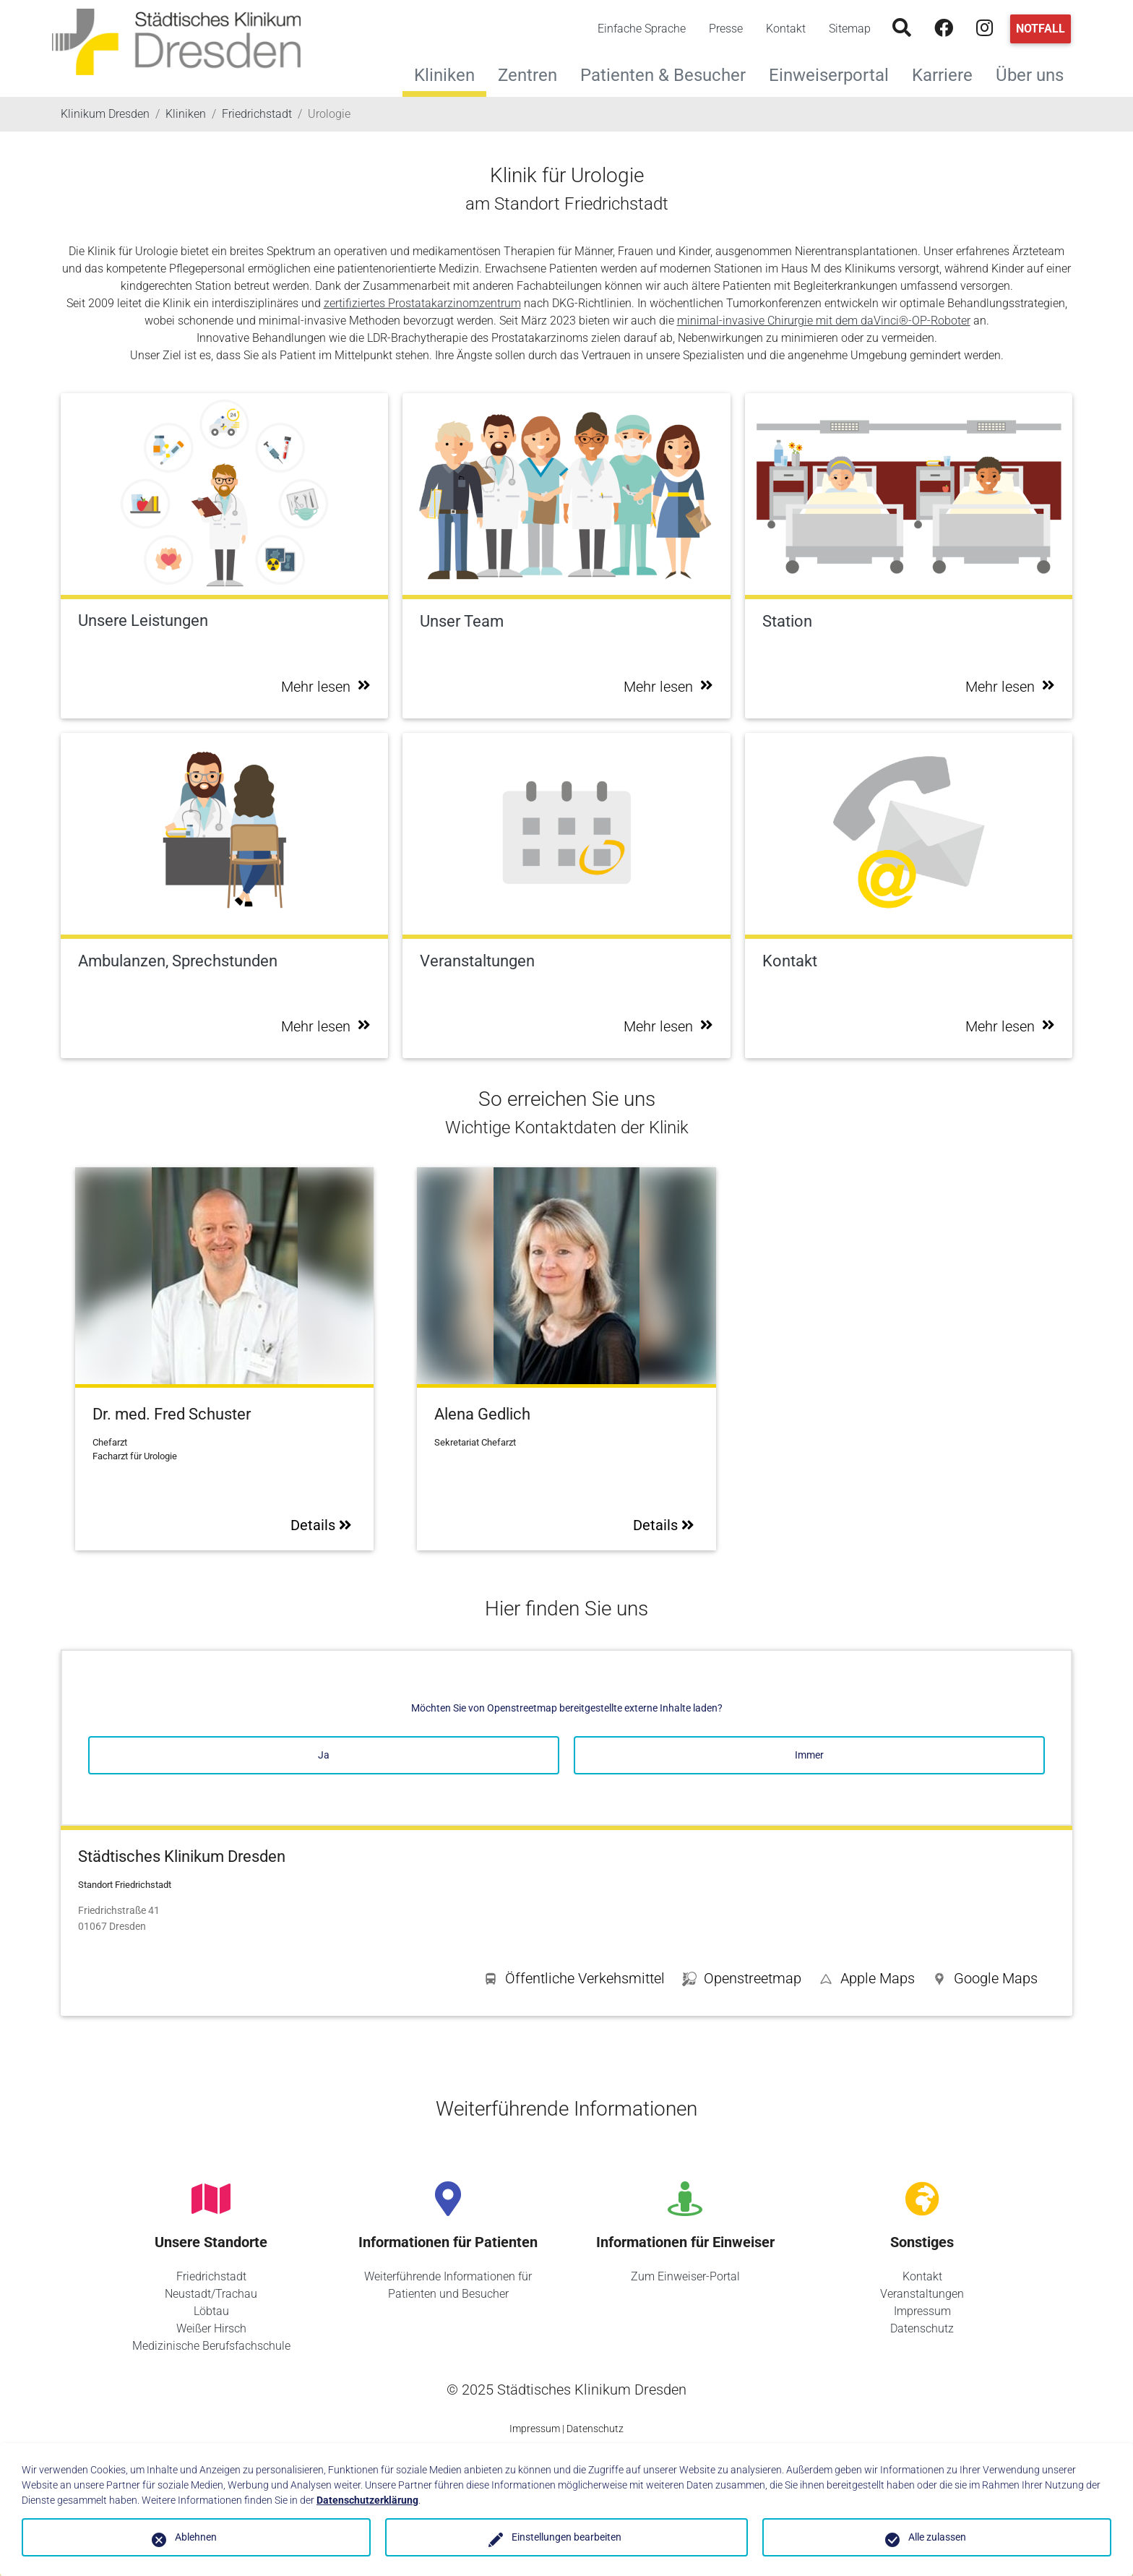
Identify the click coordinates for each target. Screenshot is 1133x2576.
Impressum (922, 2311)
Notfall (1040, 28)
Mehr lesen (326, 686)
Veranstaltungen (922, 2294)
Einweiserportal (834, 73)
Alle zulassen (937, 2537)
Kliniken (444, 75)
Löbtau (211, 2311)
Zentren (533, 73)
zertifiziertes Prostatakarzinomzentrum (422, 303)
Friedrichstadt (211, 2276)
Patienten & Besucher (668, 73)
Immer (809, 1755)
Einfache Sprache (642, 28)
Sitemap (850, 28)
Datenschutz (922, 2328)
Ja (323, 1755)
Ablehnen (196, 2537)
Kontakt (786, 28)
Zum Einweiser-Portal (685, 2276)
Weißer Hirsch (211, 2328)
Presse (726, 28)
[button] (985, 1981)
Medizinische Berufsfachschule (211, 2346)
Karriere (948, 73)
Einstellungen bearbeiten (566, 2537)
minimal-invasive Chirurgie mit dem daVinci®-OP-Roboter (823, 320)
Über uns (1035, 73)
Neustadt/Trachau (211, 2294)
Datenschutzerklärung (367, 2500)
